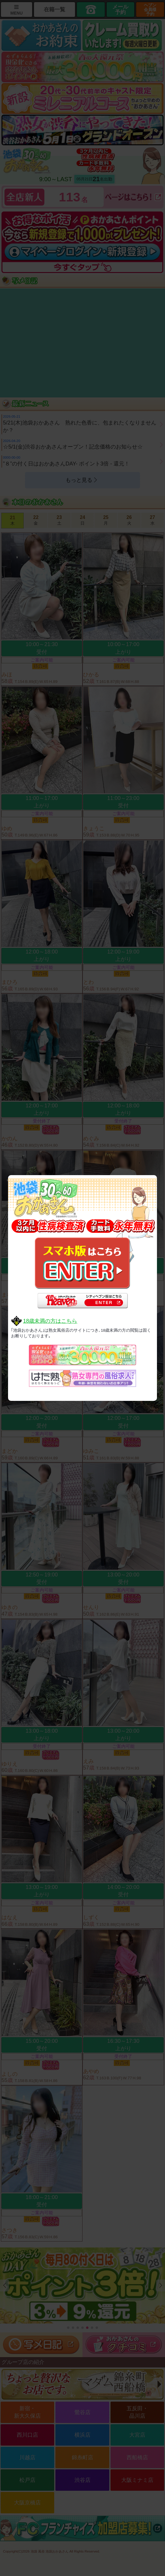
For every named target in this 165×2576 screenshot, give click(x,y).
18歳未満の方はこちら (50, 1321)
